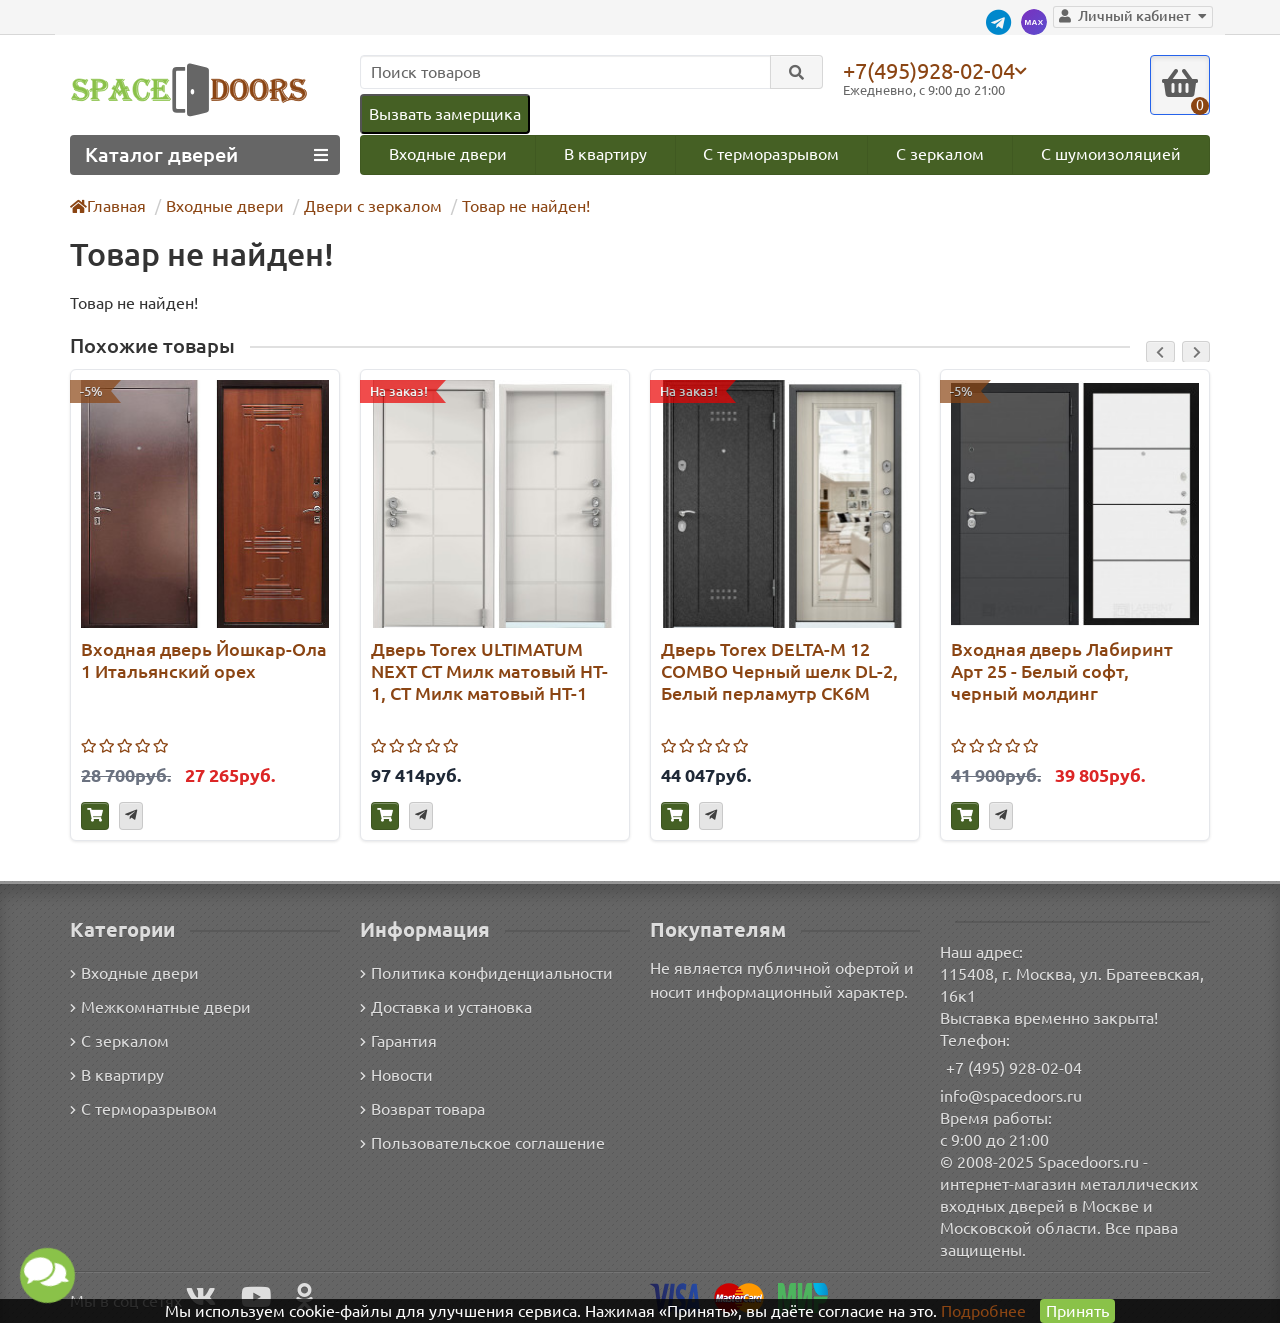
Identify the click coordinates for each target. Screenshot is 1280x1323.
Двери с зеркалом (366, 205)
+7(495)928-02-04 (933, 70)
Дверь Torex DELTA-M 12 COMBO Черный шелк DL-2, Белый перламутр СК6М (780, 670)
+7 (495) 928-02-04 (1014, 1067)
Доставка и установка (446, 1007)
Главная (109, 205)
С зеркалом (941, 153)
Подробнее (983, 1310)
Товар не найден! (516, 205)
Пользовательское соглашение (480, 1143)
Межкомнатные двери (157, 1007)
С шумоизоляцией (1112, 153)
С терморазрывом (771, 153)
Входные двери (447, 153)
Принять (1076, 1310)
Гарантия (399, 1041)
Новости (396, 1075)
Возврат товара (423, 1109)
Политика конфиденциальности (483, 973)
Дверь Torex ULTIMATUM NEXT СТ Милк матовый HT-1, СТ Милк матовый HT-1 (491, 670)
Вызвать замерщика (444, 113)
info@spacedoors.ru (1011, 1095)
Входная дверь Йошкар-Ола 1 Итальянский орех (201, 659)
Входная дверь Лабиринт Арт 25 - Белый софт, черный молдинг (1058, 670)
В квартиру (604, 153)
